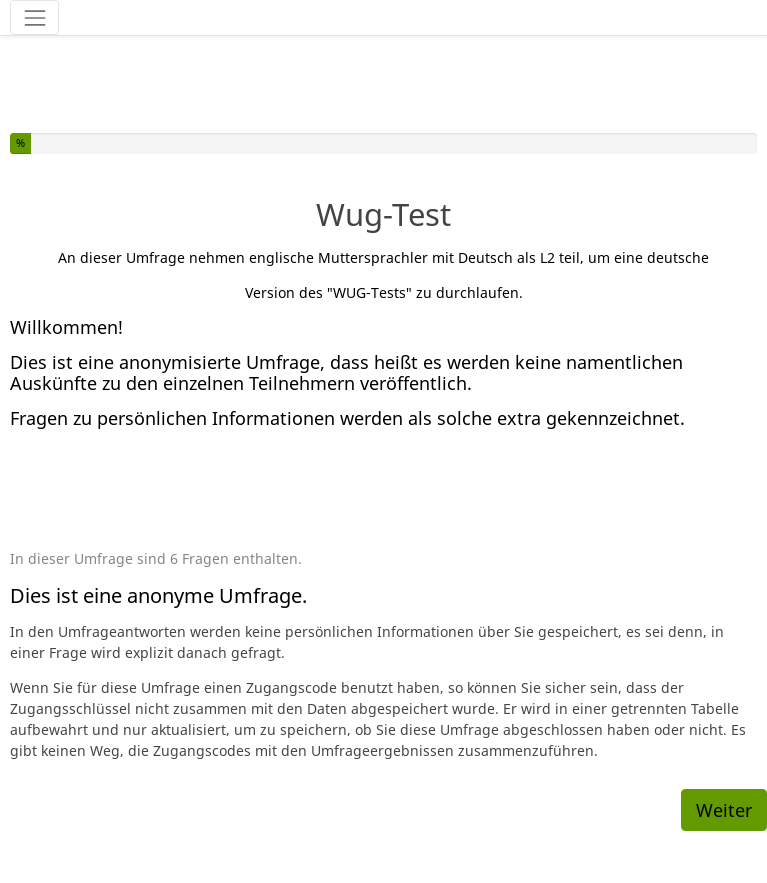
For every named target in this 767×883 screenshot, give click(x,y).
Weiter (724, 810)
